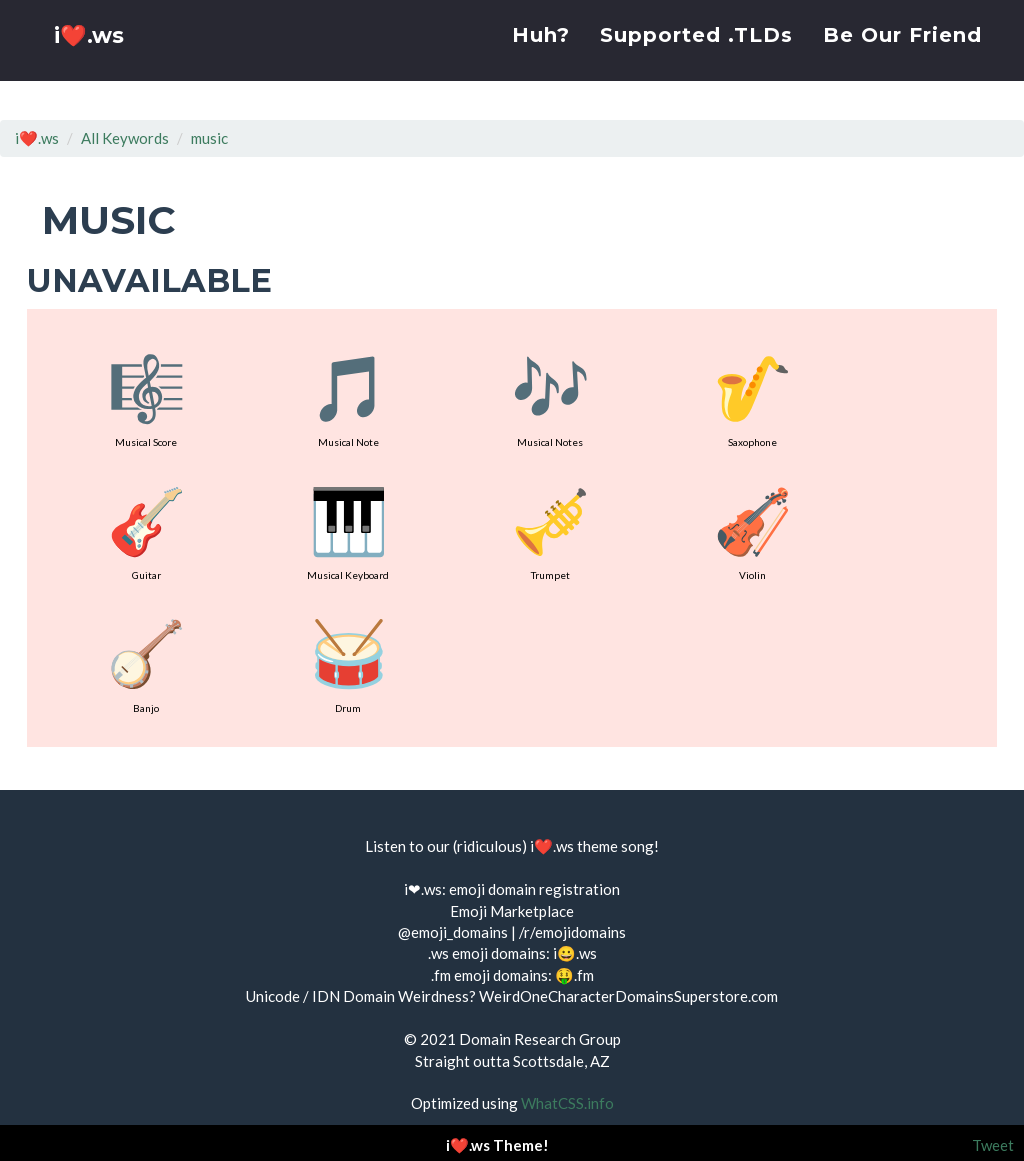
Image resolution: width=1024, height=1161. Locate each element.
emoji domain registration (534, 889)
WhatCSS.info (567, 1103)
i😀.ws (575, 953)
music (209, 138)
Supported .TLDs (696, 55)
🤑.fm (574, 975)
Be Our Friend (902, 55)
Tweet (993, 1145)
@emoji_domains (453, 932)
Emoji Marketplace (512, 911)
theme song (615, 846)
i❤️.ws (91, 59)
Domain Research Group (540, 1039)
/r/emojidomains (572, 932)
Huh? (541, 55)
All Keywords (125, 138)
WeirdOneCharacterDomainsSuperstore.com (628, 996)
